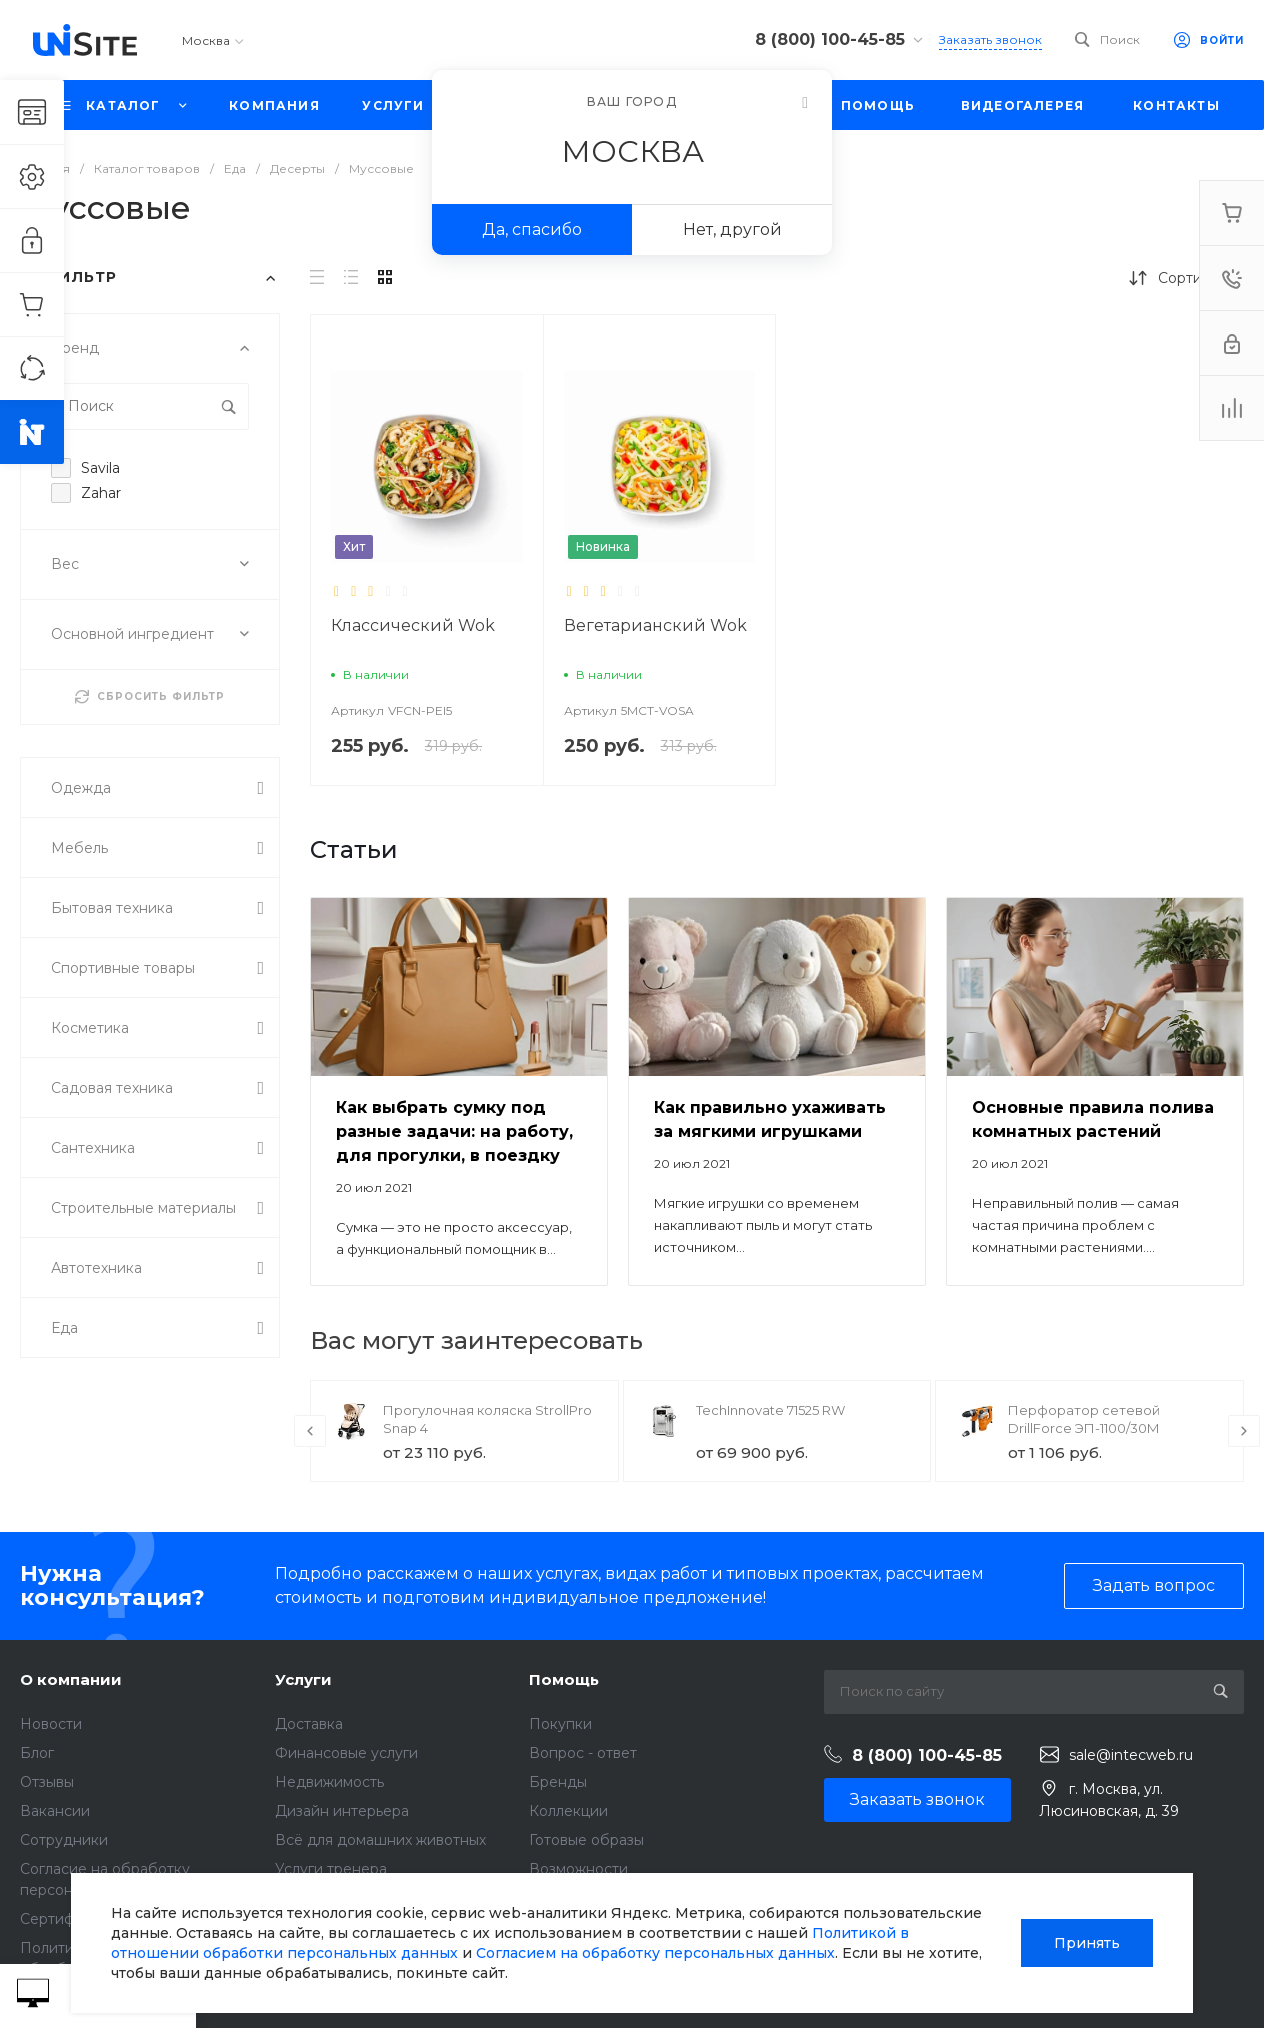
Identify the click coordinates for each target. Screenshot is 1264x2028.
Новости (51, 1724)
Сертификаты (68, 1919)
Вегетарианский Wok (655, 625)
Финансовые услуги (346, 1753)
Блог (37, 1753)
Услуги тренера (331, 1869)
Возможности (578, 1869)
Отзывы (47, 1782)
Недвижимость (329, 1782)
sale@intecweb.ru (1131, 1755)
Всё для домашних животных (380, 1840)
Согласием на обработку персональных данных (655, 1953)
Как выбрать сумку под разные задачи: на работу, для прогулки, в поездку (454, 1131)
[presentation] (310, 1431)
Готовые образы (586, 1840)
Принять (1087, 1943)
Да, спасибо (532, 229)
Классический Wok (413, 625)
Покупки (560, 1724)
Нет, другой (732, 229)
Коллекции (568, 1811)
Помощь (564, 1679)
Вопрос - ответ (583, 1753)
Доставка (309, 1724)
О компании (71, 1679)
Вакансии (55, 1811)
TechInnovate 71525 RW (770, 1410)
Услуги (303, 1679)
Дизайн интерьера (342, 1811)
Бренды (558, 1782)
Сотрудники (64, 1840)
